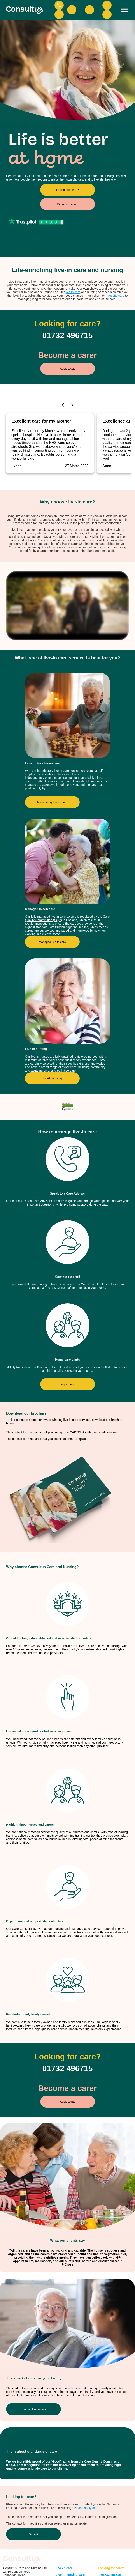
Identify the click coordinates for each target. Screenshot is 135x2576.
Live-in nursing (52, 1078)
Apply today (67, 368)
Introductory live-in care (52, 802)
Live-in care (64, 2568)
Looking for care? (67, 189)
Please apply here (86, 2508)
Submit (33, 2534)
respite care (116, 295)
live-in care (73, 292)
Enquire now (67, 1384)
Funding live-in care (33, 2409)
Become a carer (67, 204)
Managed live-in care (52, 942)
